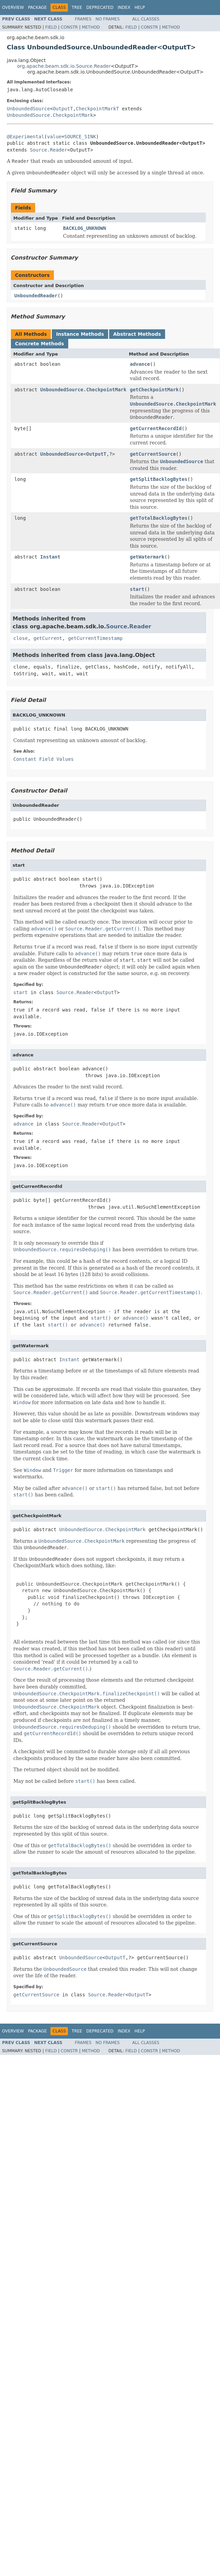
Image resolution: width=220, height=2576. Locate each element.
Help (139, 7)
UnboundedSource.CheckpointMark (50, 115)
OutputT (63, 108)
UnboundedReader (35, 295)
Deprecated (100, 7)
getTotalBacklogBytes (159, 518)
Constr (69, 27)
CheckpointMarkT (97, 108)
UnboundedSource (28, 108)
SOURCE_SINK (80, 136)
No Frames (108, 19)
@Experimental (25, 136)
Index (124, 7)
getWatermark (147, 557)
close (20, 638)
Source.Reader (48, 150)
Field (51, 27)
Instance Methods (80, 334)
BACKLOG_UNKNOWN (84, 228)
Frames (83, 19)
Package (37, 7)
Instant (50, 557)
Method (91, 27)
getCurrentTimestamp (95, 638)
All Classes (145, 19)
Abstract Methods (137, 334)
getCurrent (47, 638)
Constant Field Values (43, 759)
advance (140, 364)
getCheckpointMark (154, 389)
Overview (13, 7)
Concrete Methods (39, 343)
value (54, 136)
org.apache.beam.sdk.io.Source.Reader (64, 66)
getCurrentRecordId (156, 428)
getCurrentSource (153, 454)
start (137, 589)
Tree (77, 7)
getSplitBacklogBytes (159, 479)
